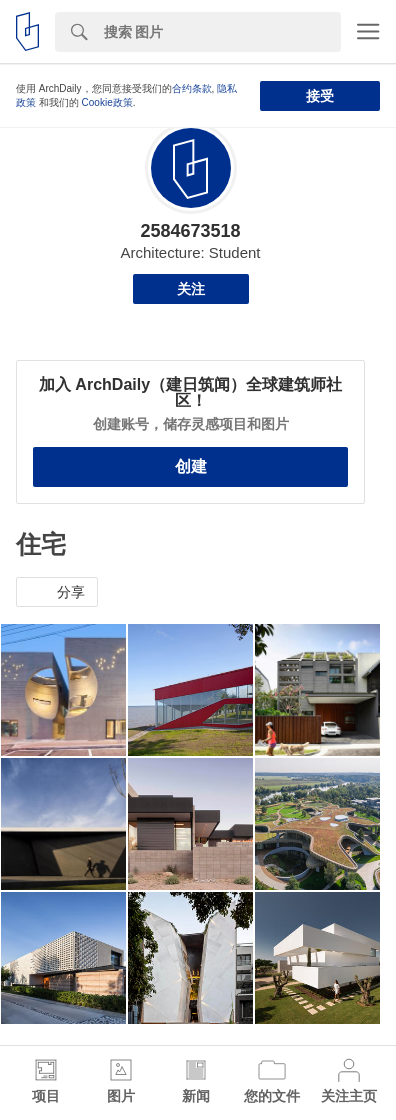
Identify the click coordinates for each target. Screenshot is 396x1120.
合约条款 (192, 88)
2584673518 (190, 231)
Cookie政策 (107, 102)
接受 (320, 96)
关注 (191, 289)
